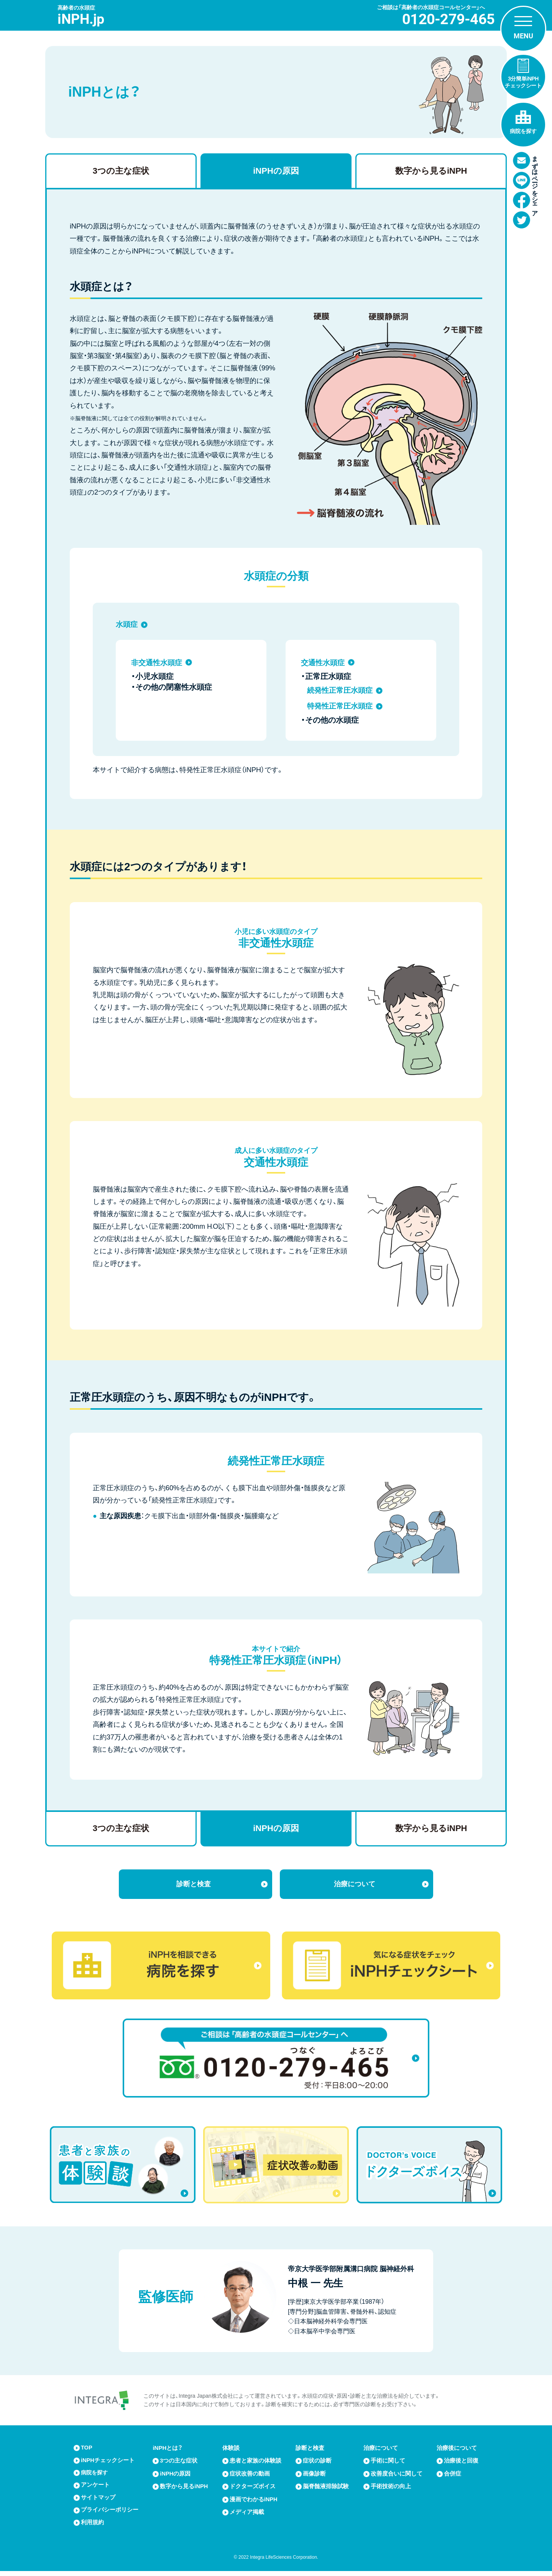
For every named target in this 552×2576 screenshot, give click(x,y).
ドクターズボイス (253, 2489)
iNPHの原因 (276, 171)
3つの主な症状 (120, 171)
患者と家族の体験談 (255, 2464)
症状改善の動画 (250, 2477)
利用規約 (92, 2527)
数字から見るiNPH (431, 171)
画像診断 (314, 2477)
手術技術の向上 (391, 2489)
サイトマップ (98, 2502)
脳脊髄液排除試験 (326, 2489)
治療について (354, 1885)
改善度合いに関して (396, 2477)
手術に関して (388, 2464)
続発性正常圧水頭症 (341, 690)
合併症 (452, 2477)
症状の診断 (317, 2464)
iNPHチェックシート (108, 2464)
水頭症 (127, 624)
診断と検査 (193, 1885)
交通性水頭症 (324, 662)
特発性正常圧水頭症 (341, 706)
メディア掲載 (247, 2515)
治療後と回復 (461, 2464)
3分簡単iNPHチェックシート (523, 82)
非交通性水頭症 (158, 662)
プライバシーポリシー (109, 2515)
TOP (87, 2451)
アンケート (95, 2489)
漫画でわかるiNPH (254, 2502)
